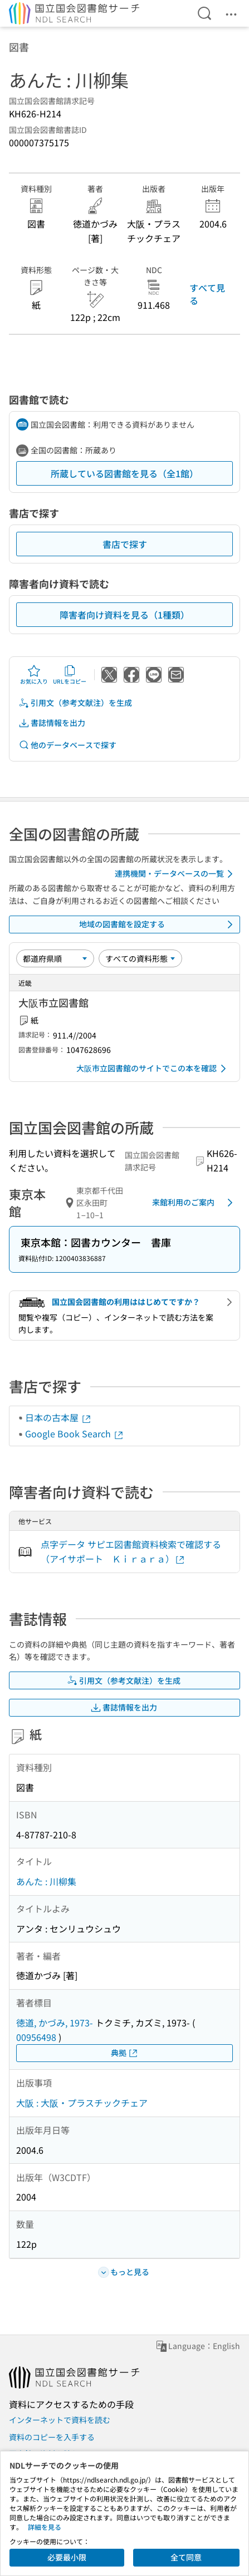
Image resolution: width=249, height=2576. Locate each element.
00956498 (36, 2037)
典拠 (125, 2053)
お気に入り (34, 674)
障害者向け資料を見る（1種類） (124, 614)
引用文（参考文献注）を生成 (75, 703)
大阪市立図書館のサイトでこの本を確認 (153, 1068)
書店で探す (124, 544)
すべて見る (207, 293)
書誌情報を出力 (51, 723)
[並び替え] (55, 958)
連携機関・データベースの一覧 (176, 874)
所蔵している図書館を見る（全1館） (124, 473)
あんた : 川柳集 (46, 1881)
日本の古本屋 (58, 1417)
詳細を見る (44, 2526)
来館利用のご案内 (194, 1202)
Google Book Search (74, 1433)
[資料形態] (140, 958)
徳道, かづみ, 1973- (54, 2022)
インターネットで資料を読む (59, 2419)
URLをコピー (69, 674)
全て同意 (186, 2557)
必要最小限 (66, 2557)
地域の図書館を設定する (158, 924)
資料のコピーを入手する (52, 2436)
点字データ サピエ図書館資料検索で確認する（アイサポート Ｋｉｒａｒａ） (131, 1551)
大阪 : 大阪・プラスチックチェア (82, 2102)
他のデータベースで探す (67, 745)
